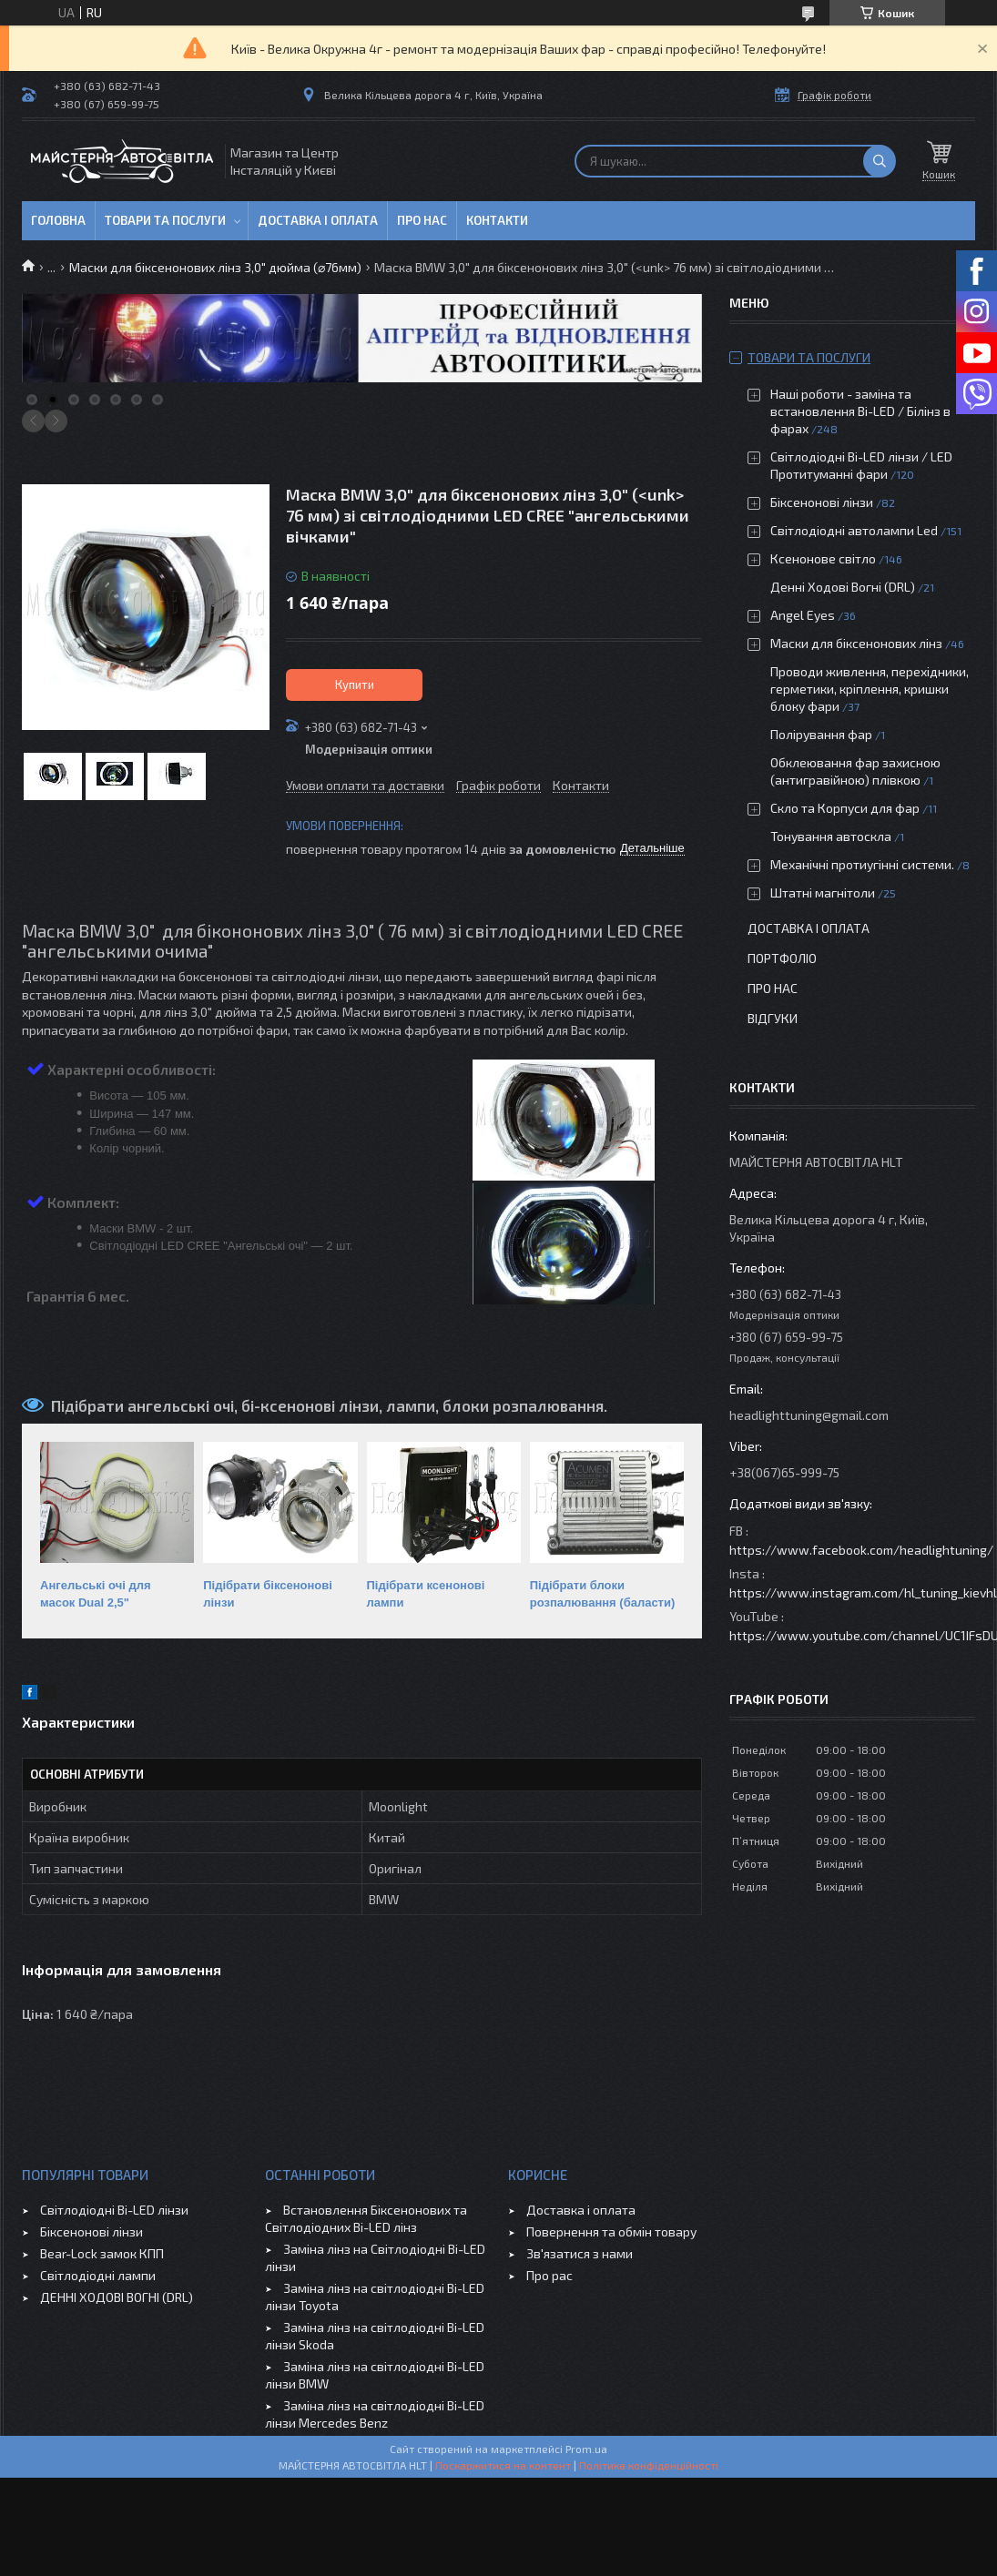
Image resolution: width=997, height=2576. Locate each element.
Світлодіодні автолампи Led (854, 530)
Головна (58, 220)
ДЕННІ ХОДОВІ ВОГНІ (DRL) (116, 2297)
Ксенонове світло (823, 558)
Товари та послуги (165, 220)
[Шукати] (879, 161)
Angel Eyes (802, 615)
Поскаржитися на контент (503, 2465)
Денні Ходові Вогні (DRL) (842, 586)
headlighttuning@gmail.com (809, 1415)
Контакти (497, 220)
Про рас (549, 2275)
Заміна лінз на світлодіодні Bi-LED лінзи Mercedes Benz (374, 2414)
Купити (354, 684)
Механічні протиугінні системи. (862, 864)
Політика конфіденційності (648, 2465)
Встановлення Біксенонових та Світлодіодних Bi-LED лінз (366, 2218)
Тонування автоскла (830, 836)
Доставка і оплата (318, 220)
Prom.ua (586, 2448)
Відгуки (773, 1018)
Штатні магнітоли (822, 892)
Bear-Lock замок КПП (102, 2253)
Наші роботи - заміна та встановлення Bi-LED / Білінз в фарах (860, 411)
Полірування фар (821, 734)
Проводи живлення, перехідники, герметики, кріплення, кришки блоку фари (869, 689)
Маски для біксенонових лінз (856, 643)
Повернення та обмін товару (611, 2231)
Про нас (422, 220)
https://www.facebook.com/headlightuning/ (861, 1549)
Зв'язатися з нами (579, 2253)
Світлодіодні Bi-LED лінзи (114, 2209)
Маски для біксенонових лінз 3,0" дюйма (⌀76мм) (215, 267)
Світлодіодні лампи (98, 2275)
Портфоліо (782, 958)
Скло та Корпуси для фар (845, 808)
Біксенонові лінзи (821, 502)
